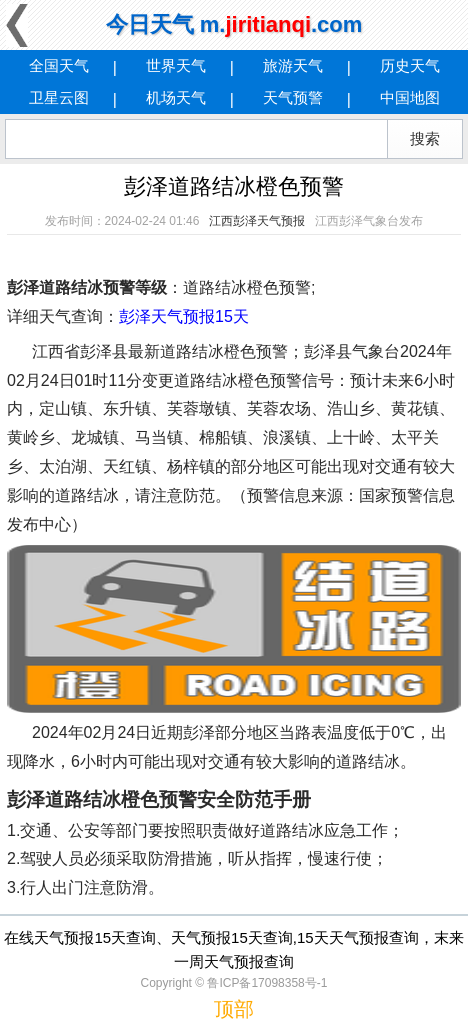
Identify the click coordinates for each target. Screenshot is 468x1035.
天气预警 (293, 97)
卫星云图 (59, 97)
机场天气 (176, 97)
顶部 (234, 1009)
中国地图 (410, 97)
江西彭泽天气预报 (257, 221)
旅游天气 (293, 65)
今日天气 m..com (234, 24)
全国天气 (59, 65)
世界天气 (176, 65)
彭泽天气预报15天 (184, 316)
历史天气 (410, 65)
